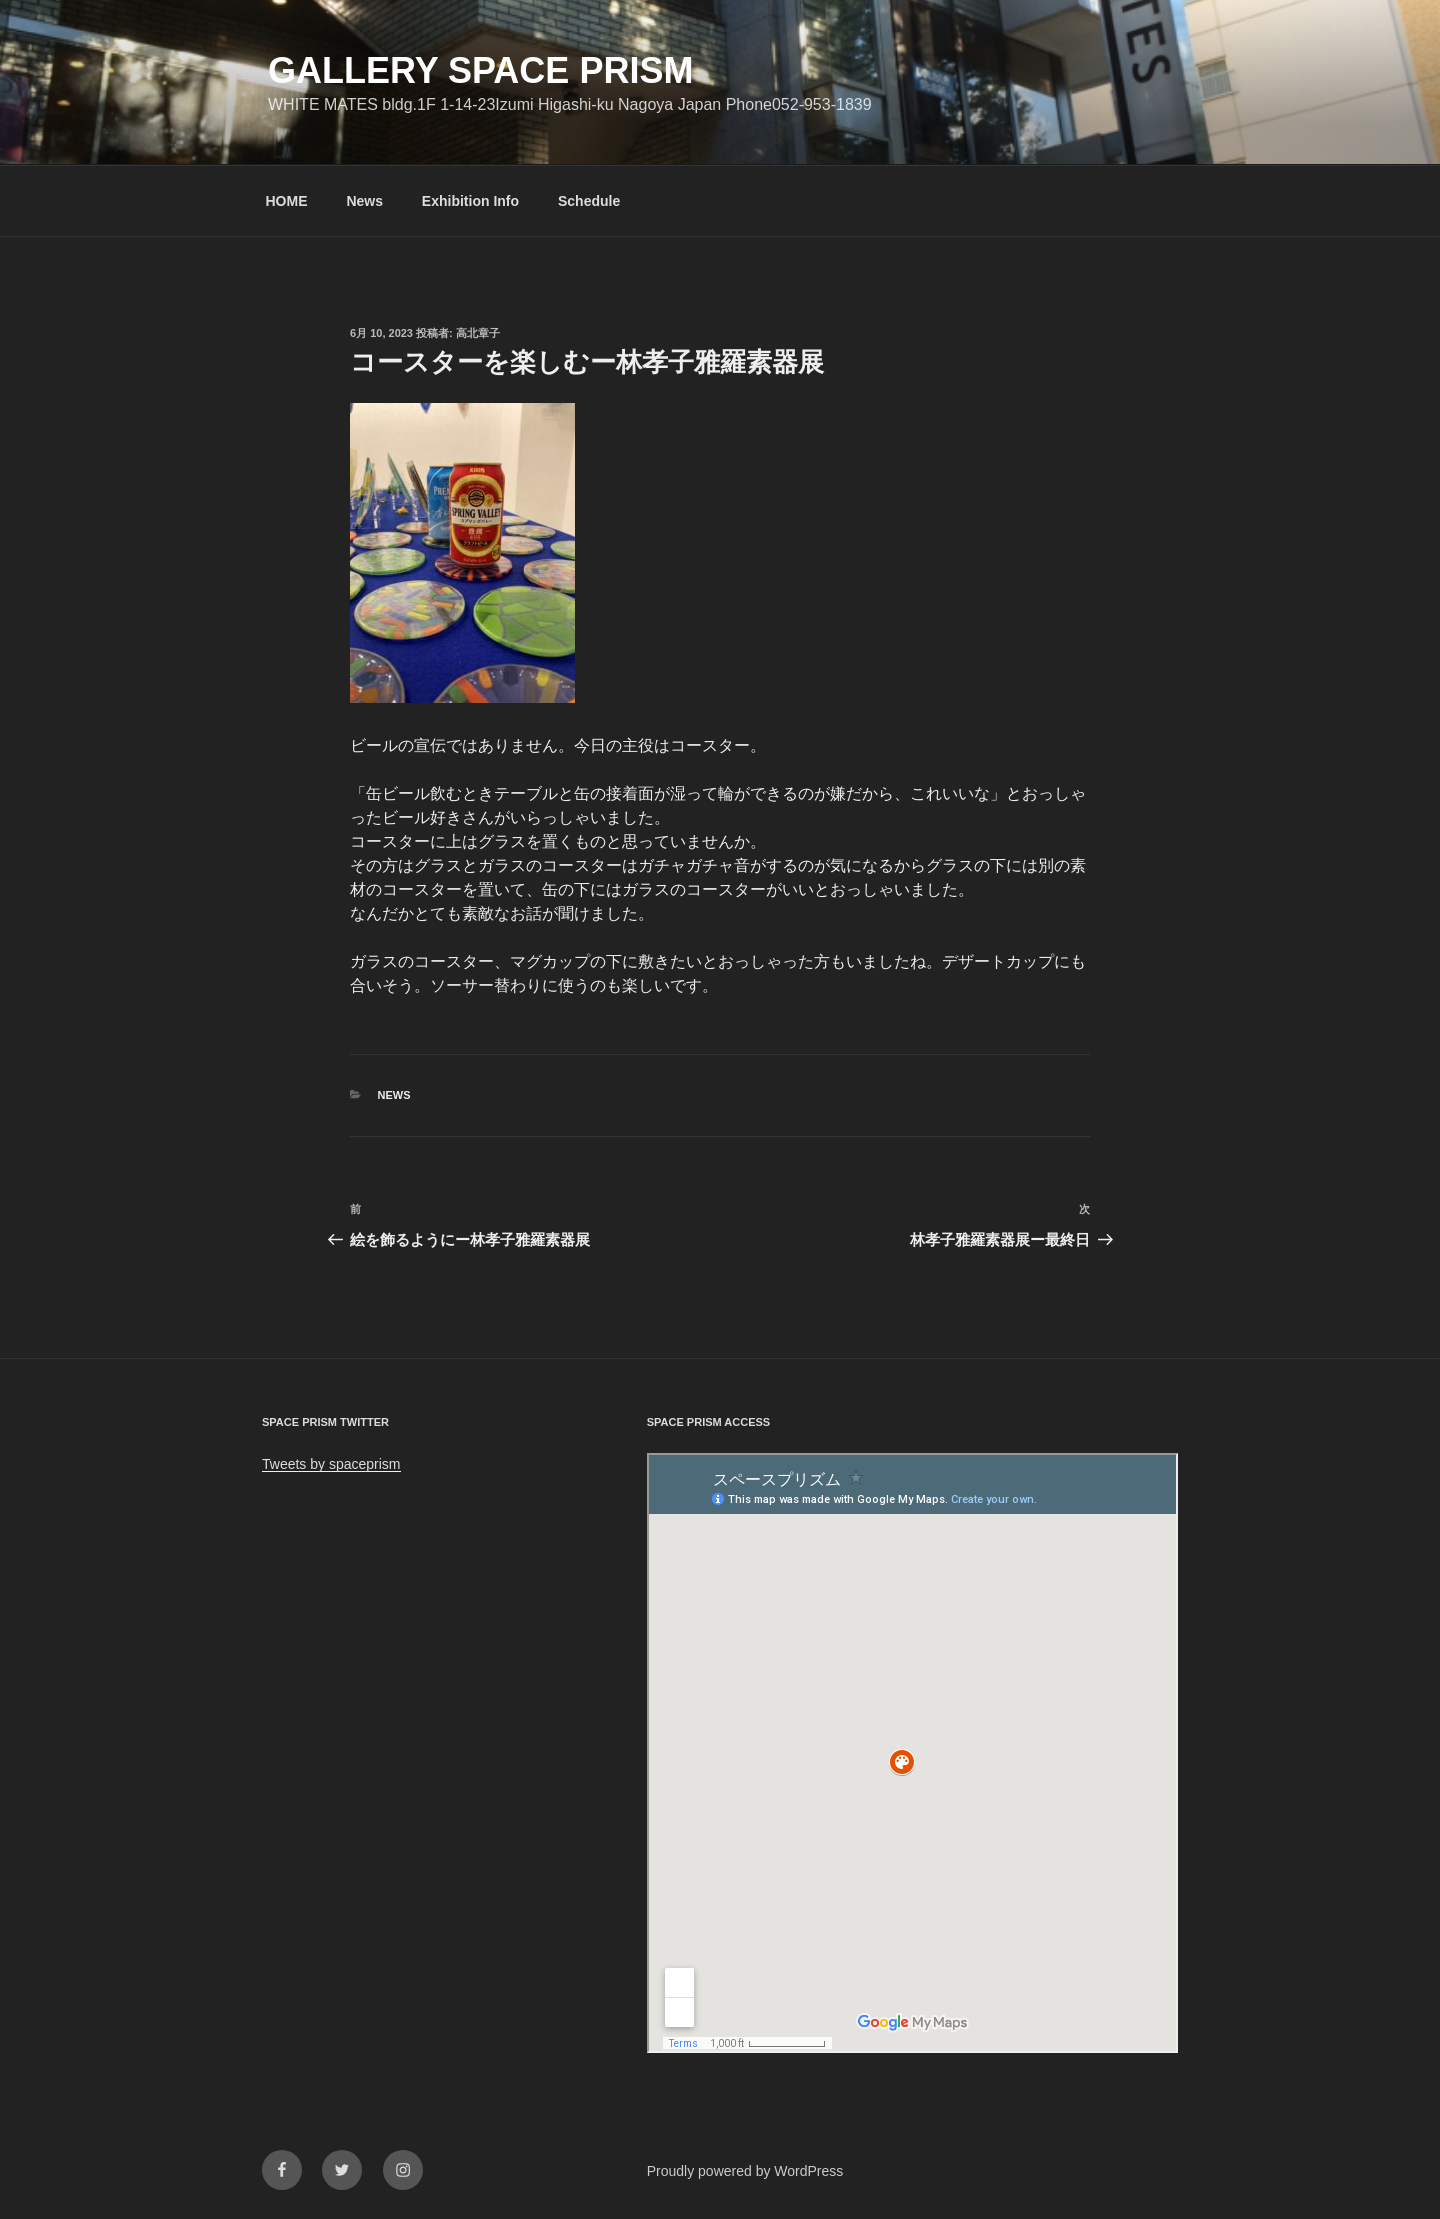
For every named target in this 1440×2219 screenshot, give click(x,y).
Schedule (589, 201)
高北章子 (478, 333)
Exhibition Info (470, 201)
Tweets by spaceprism (331, 1464)
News (364, 201)
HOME (287, 201)
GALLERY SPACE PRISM (480, 70)
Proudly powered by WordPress (745, 2171)
